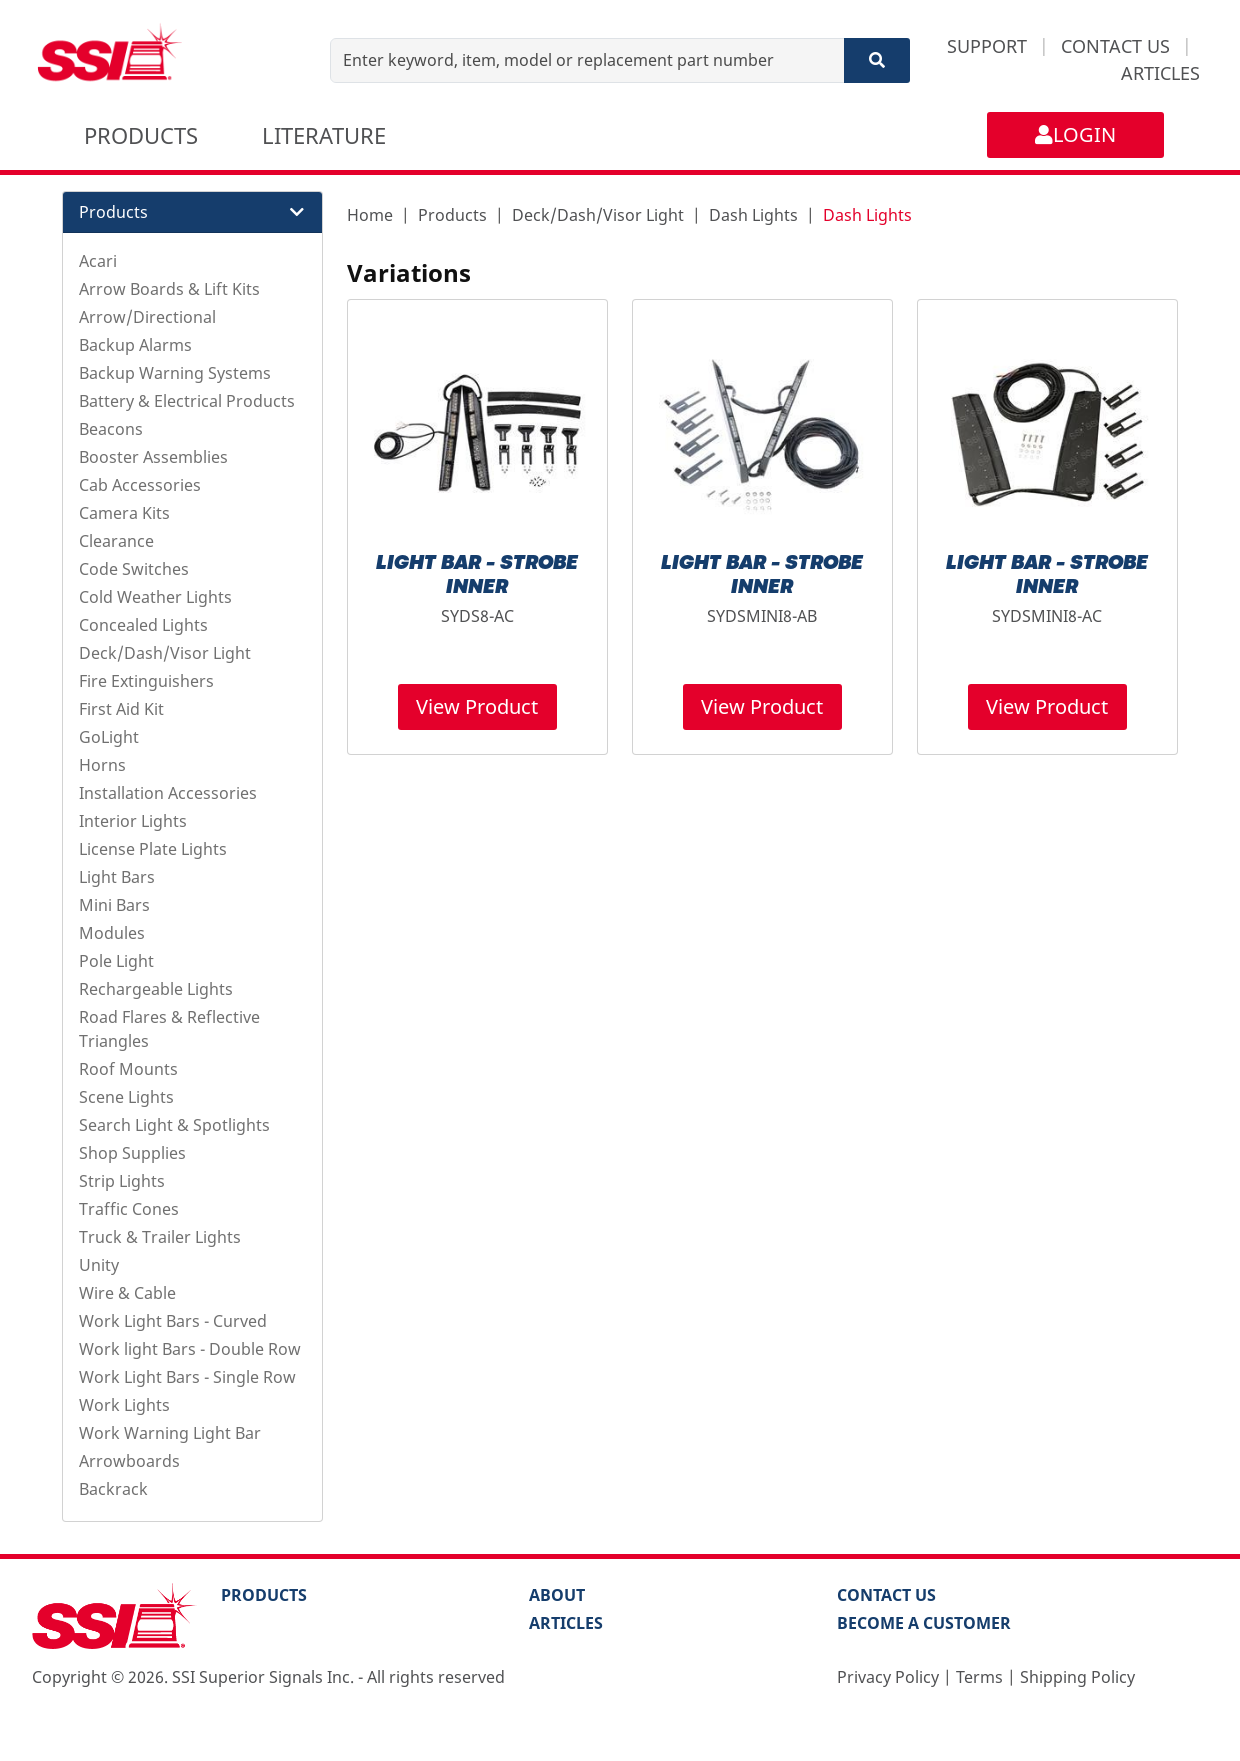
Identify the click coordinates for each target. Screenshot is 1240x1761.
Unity (99, 1265)
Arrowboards (129, 1461)
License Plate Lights (153, 849)
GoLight (109, 737)
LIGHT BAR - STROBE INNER (477, 575)
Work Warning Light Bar (170, 1433)
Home (370, 215)
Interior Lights (133, 821)
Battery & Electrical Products (187, 401)
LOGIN (1075, 134)
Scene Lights (126, 1097)
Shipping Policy (1077, 1677)
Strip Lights (122, 1181)
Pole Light (116, 961)
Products (452, 215)
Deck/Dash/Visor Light (165, 653)
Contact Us (886, 1595)
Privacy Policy (888, 1677)
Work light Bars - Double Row (190, 1349)
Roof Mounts (128, 1069)
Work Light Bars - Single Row (187, 1377)
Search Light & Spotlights (174, 1125)
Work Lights (124, 1405)
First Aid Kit (121, 709)
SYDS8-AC (477, 616)
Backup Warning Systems (175, 373)
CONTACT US (1115, 46)
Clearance (116, 541)
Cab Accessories (140, 485)
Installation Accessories (168, 793)
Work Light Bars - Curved (173, 1321)
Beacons (111, 429)
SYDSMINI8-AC (1047, 616)
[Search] (877, 60)
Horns (102, 765)
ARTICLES (1160, 73)
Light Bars (117, 877)
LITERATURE (324, 135)
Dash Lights (753, 215)
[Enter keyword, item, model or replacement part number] (587, 60)
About (557, 1595)
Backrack (113, 1489)
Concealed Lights (143, 625)
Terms (979, 1677)
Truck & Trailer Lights (160, 1237)
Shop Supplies (132, 1153)
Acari (98, 261)
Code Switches (134, 569)
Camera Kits (124, 513)
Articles (566, 1623)
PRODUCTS (141, 135)
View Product (477, 706)
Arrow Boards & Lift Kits (169, 289)
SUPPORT (987, 46)
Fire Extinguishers (146, 681)
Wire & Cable (127, 1293)
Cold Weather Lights (155, 597)
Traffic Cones (129, 1209)
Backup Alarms (135, 345)
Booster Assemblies (153, 457)
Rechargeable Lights (156, 989)
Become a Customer (924, 1623)
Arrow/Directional (147, 317)
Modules (112, 933)
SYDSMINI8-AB (762, 616)
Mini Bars (114, 905)
